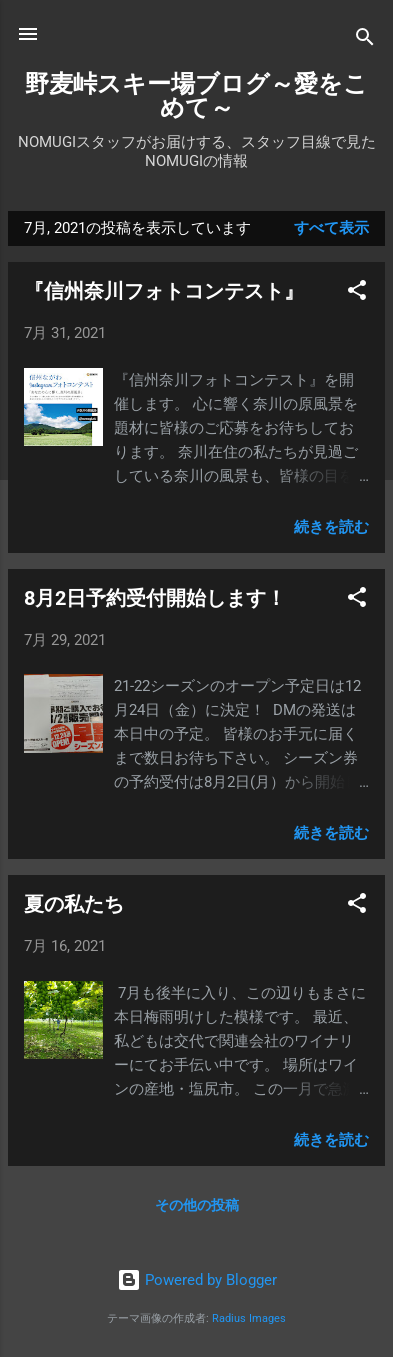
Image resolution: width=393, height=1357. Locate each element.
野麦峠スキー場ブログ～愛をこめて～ (196, 96)
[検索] (365, 40)
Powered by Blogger (197, 1280)
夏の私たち (74, 904)
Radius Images (249, 1318)
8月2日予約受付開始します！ (155, 598)
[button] (357, 293)
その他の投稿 (197, 1205)
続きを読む (331, 527)
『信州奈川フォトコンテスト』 (164, 291)
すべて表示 (331, 228)
